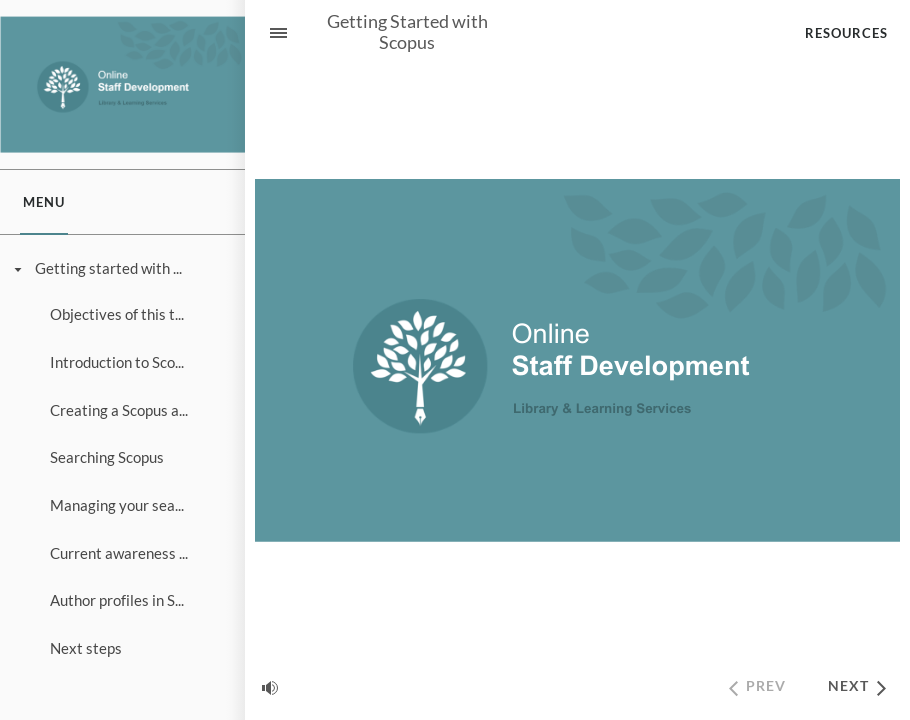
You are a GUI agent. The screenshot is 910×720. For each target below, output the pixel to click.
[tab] (44, 202)
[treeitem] (121, 458)
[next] (856, 688)
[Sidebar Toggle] (270, 32)
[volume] (270, 687)
